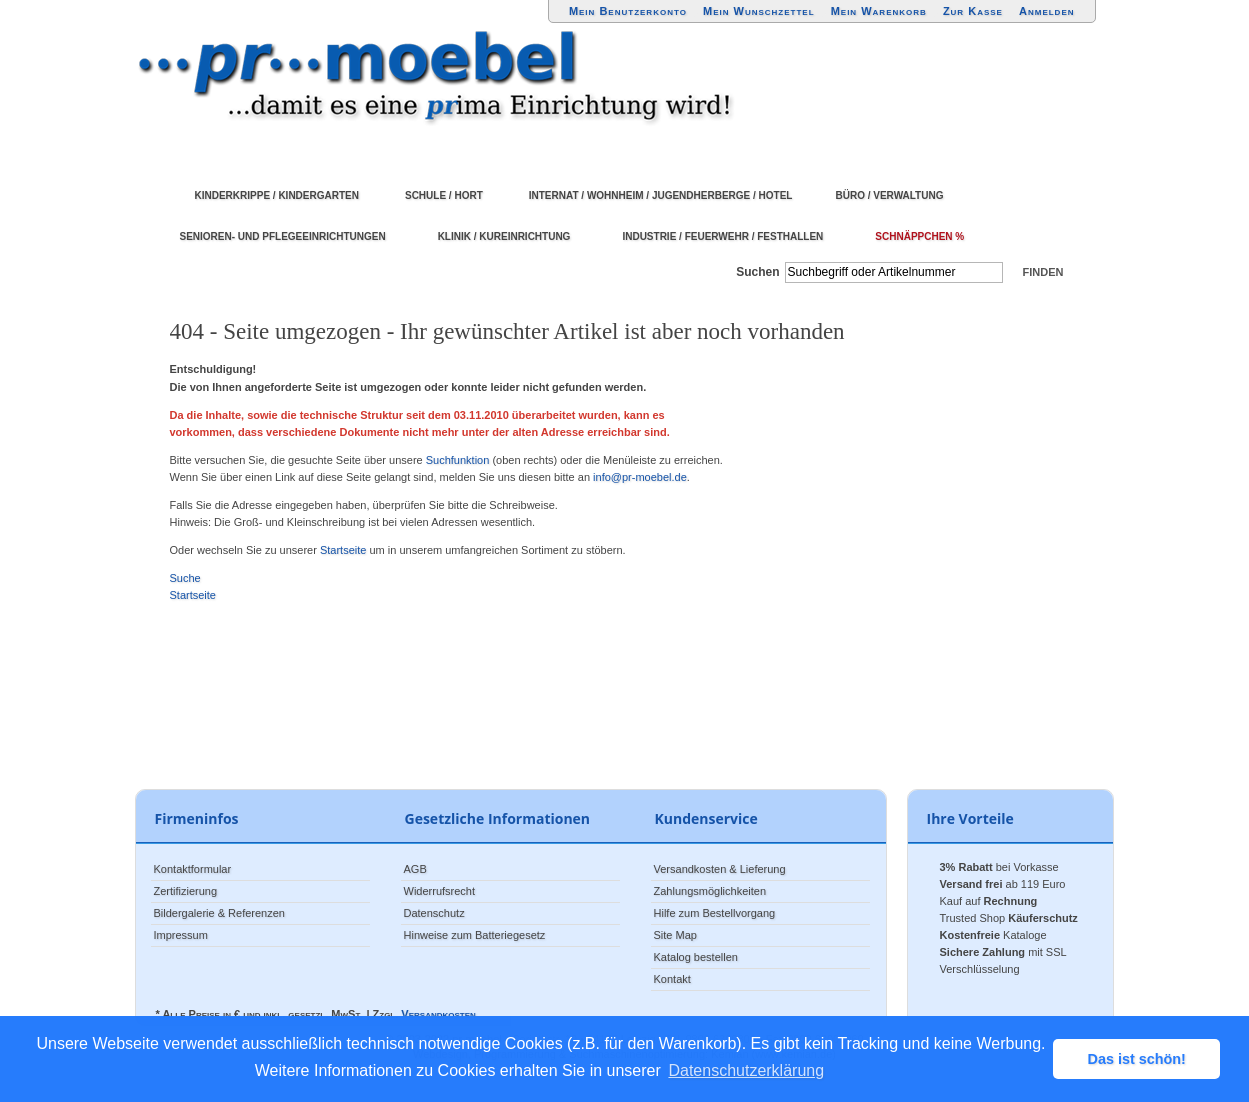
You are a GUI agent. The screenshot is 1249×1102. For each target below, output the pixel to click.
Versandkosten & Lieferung (720, 869)
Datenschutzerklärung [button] (746, 1070)
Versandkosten (438, 1014)
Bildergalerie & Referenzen (219, 913)
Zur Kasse (973, 11)
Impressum (181, 935)
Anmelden (1047, 11)
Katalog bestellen (696, 957)
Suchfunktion (458, 460)
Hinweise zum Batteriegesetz (475, 935)
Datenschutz (434, 913)
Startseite (343, 550)
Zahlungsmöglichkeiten (710, 891)
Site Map (675, 935)
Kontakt (672, 979)
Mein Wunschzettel (759, 11)
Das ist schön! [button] (1137, 1059)
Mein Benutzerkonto (628, 11)
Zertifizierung (186, 891)
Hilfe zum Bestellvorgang (715, 913)
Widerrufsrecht (440, 891)
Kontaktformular (193, 869)
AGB (415, 869)
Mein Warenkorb (879, 11)
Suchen (757, 272)
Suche (185, 578)
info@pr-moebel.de (640, 477)
